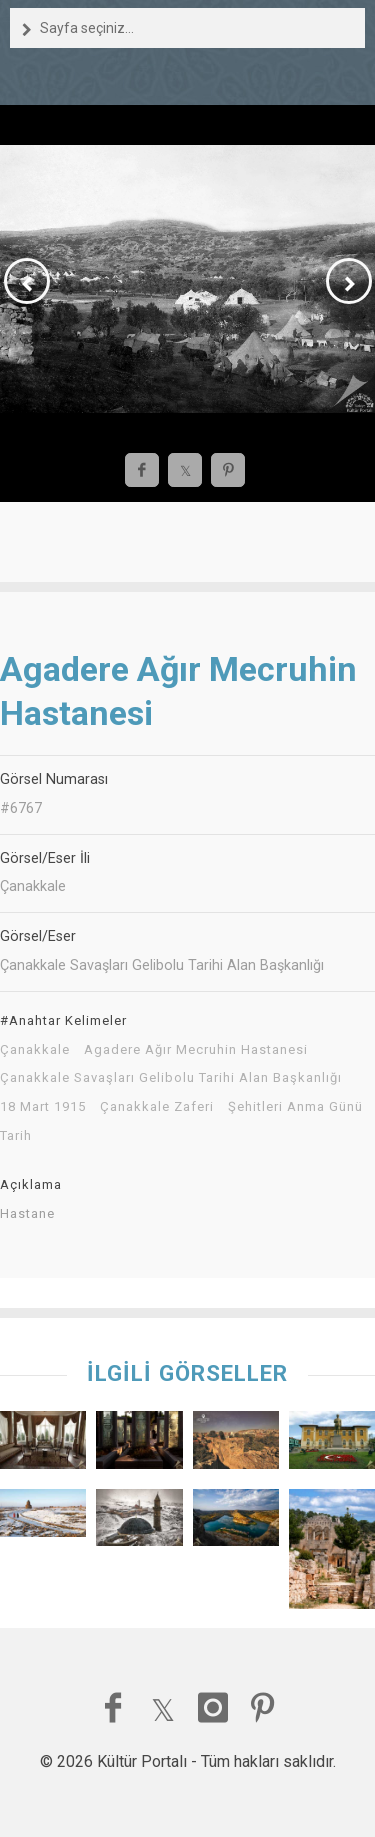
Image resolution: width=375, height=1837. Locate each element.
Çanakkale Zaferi (157, 1107)
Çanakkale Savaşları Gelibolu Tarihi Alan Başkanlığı (171, 1078)
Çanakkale (35, 1050)
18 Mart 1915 (43, 1107)
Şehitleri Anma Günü (295, 1107)
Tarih (16, 1136)
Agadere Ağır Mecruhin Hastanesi (196, 1050)
